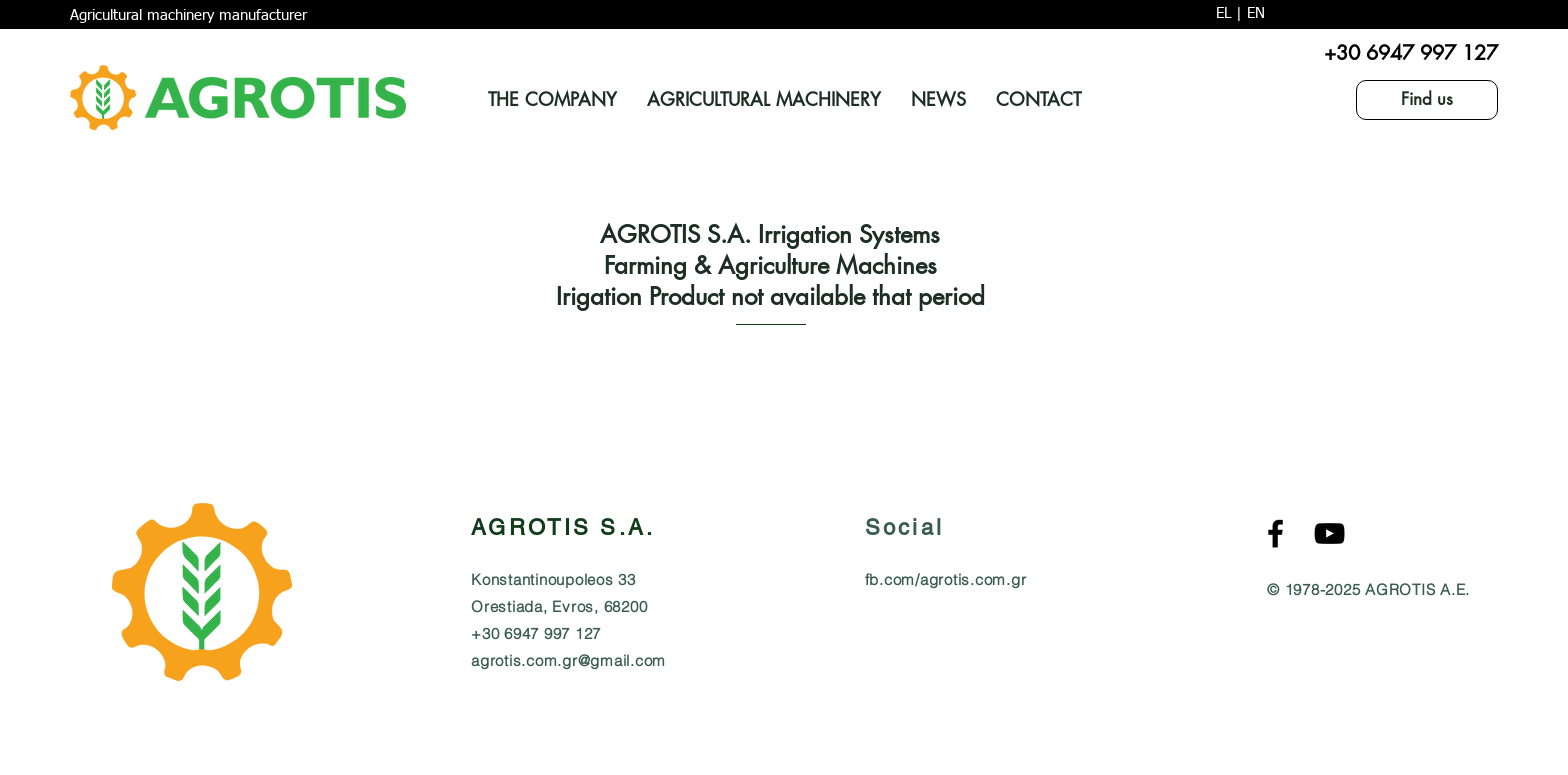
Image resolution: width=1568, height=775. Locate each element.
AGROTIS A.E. (1417, 589)
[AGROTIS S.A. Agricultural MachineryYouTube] (1329, 533)
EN (1256, 13)
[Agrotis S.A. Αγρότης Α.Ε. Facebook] (1275, 533)
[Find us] (1427, 100)
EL (1223, 13)
